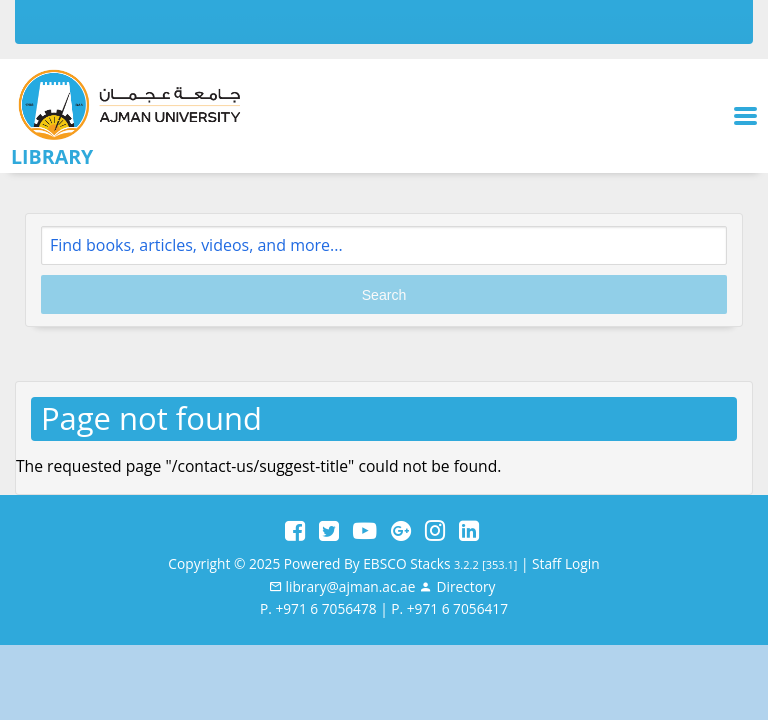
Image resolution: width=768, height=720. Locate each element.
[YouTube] (365, 531)
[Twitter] (329, 531)
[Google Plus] (401, 531)
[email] (342, 586)
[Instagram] (435, 531)
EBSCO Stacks (406, 563)
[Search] (384, 245)
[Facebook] (295, 531)
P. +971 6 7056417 (449, 608)
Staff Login (566, 563)
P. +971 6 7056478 (318, 608)
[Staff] (457, 586)
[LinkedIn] (469, 531)
